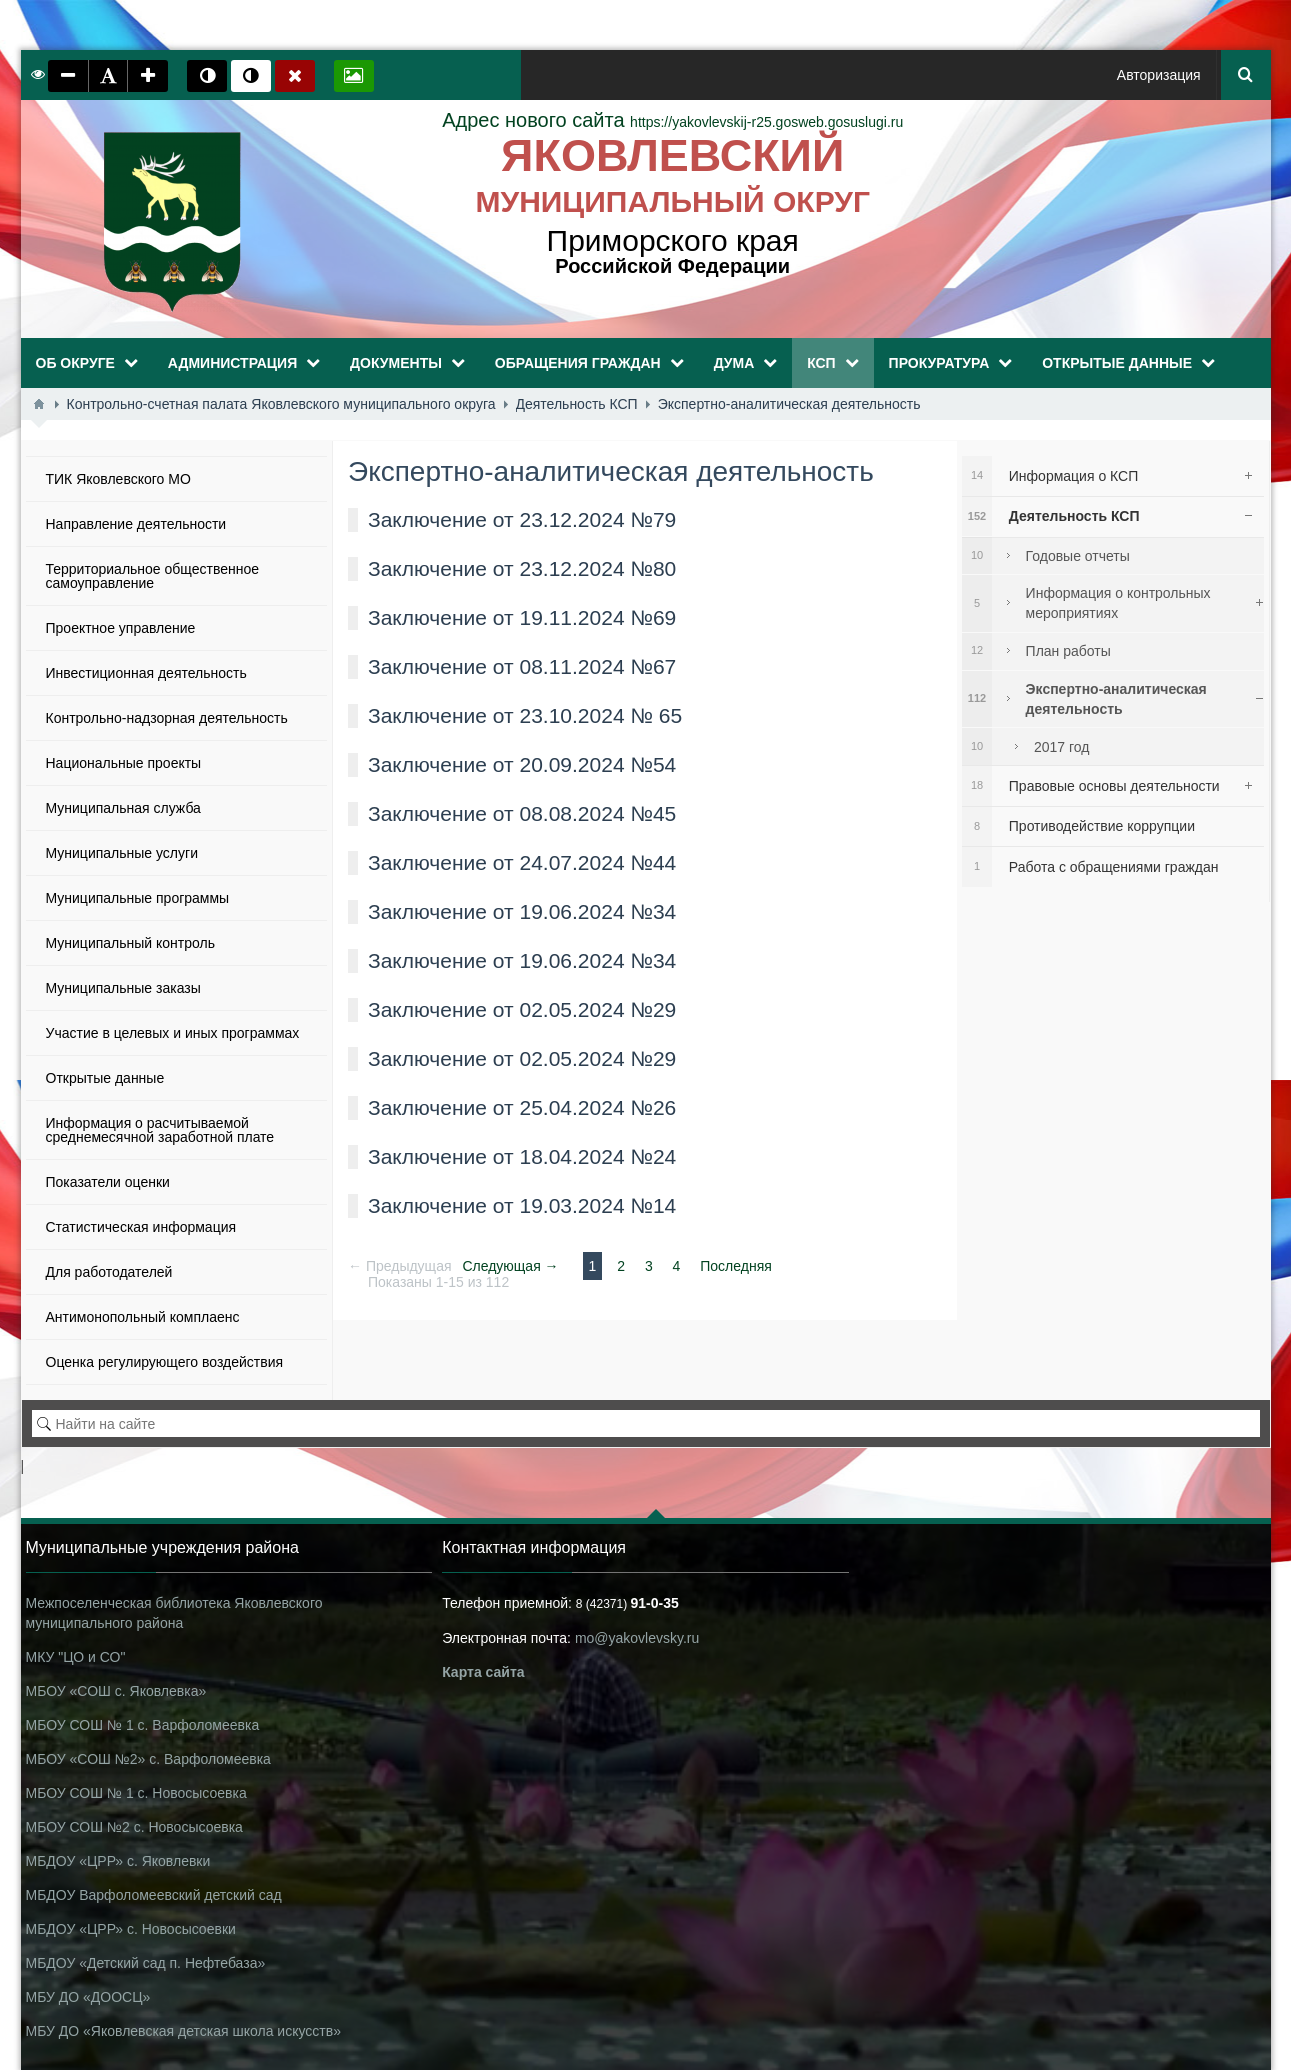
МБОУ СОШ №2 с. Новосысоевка (134, 1827)
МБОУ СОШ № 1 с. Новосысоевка (136, 1793)
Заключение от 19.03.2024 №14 (522, 1205)
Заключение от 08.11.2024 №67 (522, 666)
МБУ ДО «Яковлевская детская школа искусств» (183, 2031)
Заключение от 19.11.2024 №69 (522, 617)
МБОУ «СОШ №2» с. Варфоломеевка (148, 1759)
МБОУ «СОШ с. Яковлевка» (116, 1691)
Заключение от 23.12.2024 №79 (522, 519)
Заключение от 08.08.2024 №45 (522, 813)
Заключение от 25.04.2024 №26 (522, 1107)
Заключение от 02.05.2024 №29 (522, 1009)
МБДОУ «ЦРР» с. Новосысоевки (131, 1929)
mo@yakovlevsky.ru (637, 1638)
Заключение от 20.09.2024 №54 (522, 764)
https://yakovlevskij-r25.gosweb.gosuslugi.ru (672, 122)
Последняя (736, 1266)
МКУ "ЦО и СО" (76, 1657)
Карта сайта (483, 1672)
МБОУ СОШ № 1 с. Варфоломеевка (143, 1725)
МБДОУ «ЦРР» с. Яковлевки (118, 1861)
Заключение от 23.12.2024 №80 (522, 568)
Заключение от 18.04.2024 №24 (522, 1156)
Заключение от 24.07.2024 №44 (522, 862)
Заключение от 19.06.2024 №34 (522, 911)
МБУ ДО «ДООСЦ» (88, 1997)
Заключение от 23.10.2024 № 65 (525, 715)
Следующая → (510, 1266)
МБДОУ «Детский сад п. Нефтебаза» (146, 1963)
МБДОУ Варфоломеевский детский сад (154, 1895)
